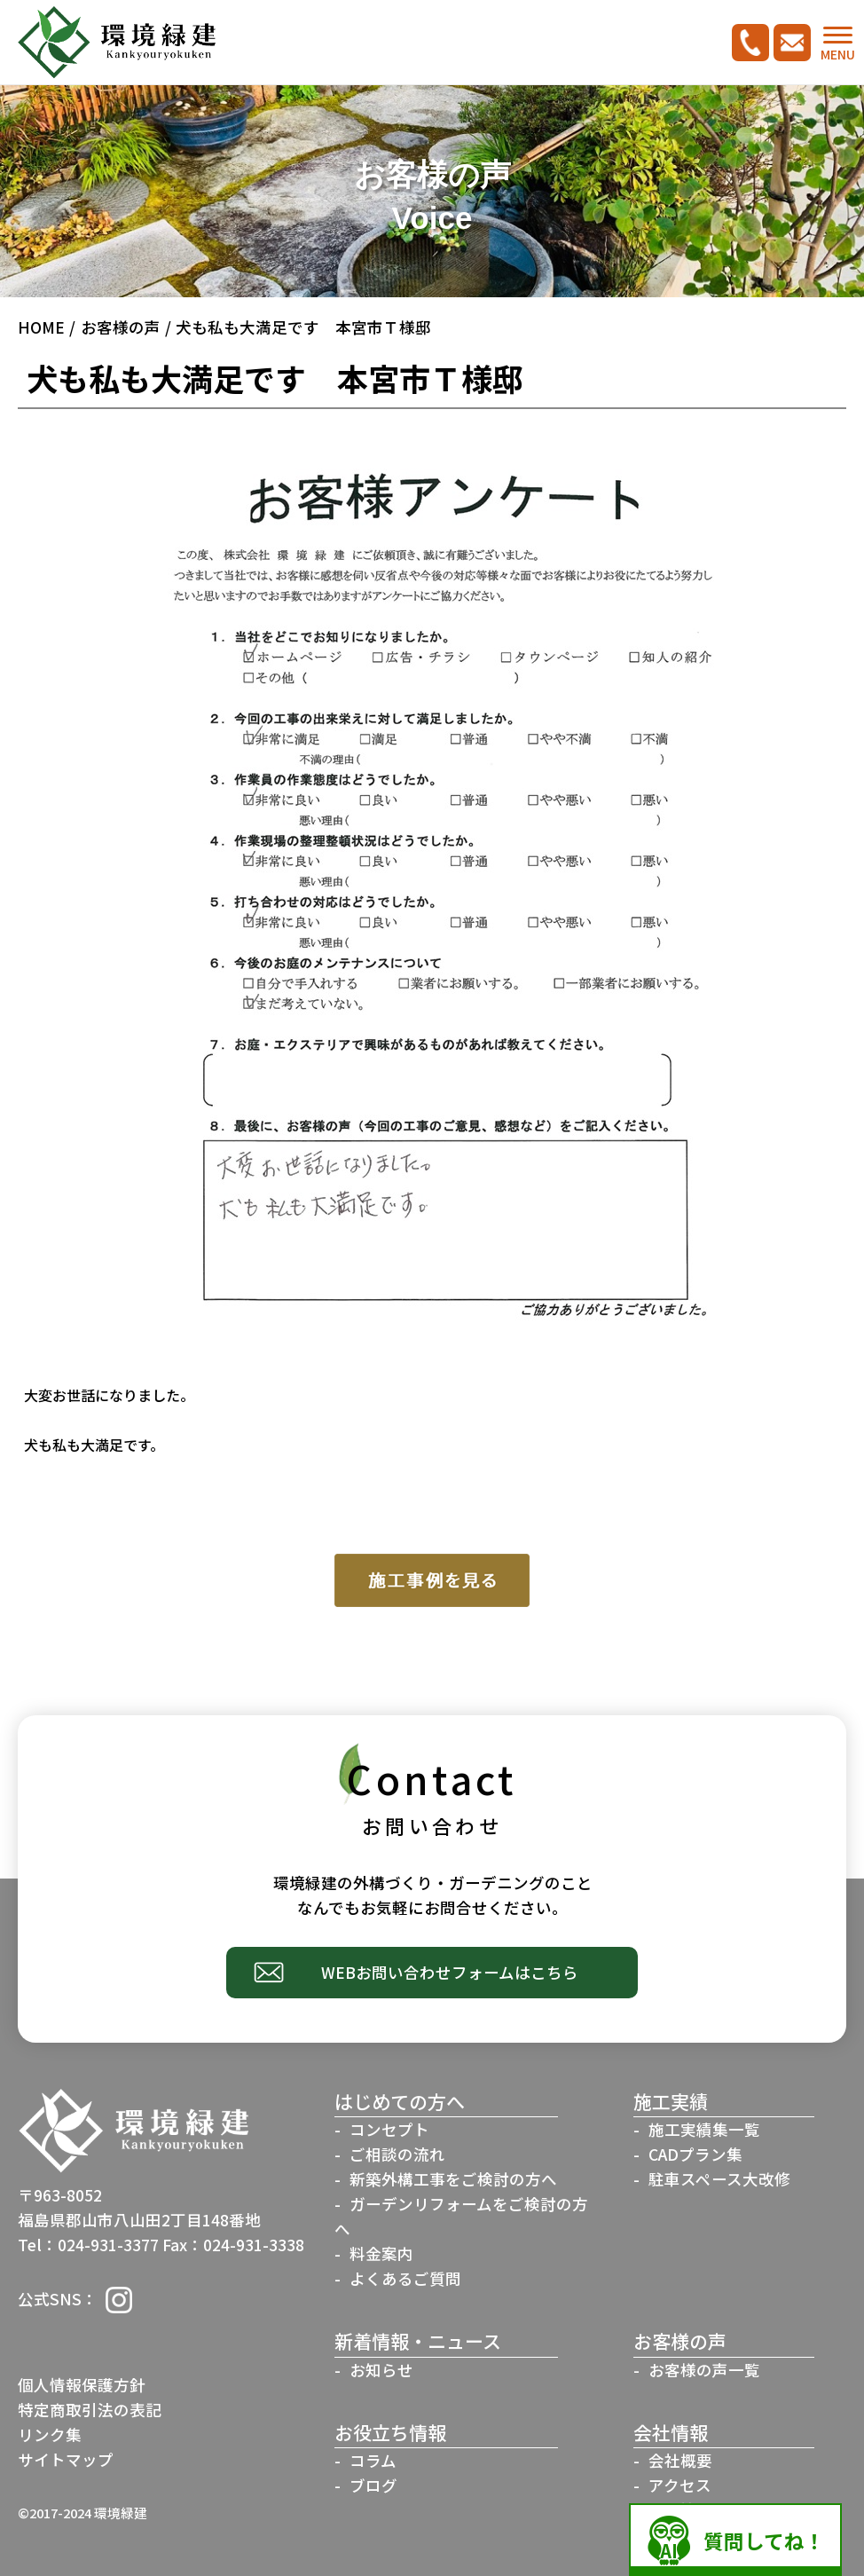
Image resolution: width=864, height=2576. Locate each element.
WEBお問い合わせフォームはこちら (449, 1972)
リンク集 (50, 2434)
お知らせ (381, 2370)
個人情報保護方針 (81, 2385)
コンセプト (389, 2129)
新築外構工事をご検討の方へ (453, 2179)
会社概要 (680, 2460)
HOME (41, 327)
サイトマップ (66, 2459)
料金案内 (381, 2253)
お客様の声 (121, 327)
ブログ (373, 2485)
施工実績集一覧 (704, 2129)
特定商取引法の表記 (89, 2410)
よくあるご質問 (405, 2278)
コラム (373, 2460)
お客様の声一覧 (704, 2370)
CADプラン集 (695, 2154)
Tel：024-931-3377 (88, 2244)
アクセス (679, 2485)
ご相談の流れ (397, 2154)
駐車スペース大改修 (719, 2179)
